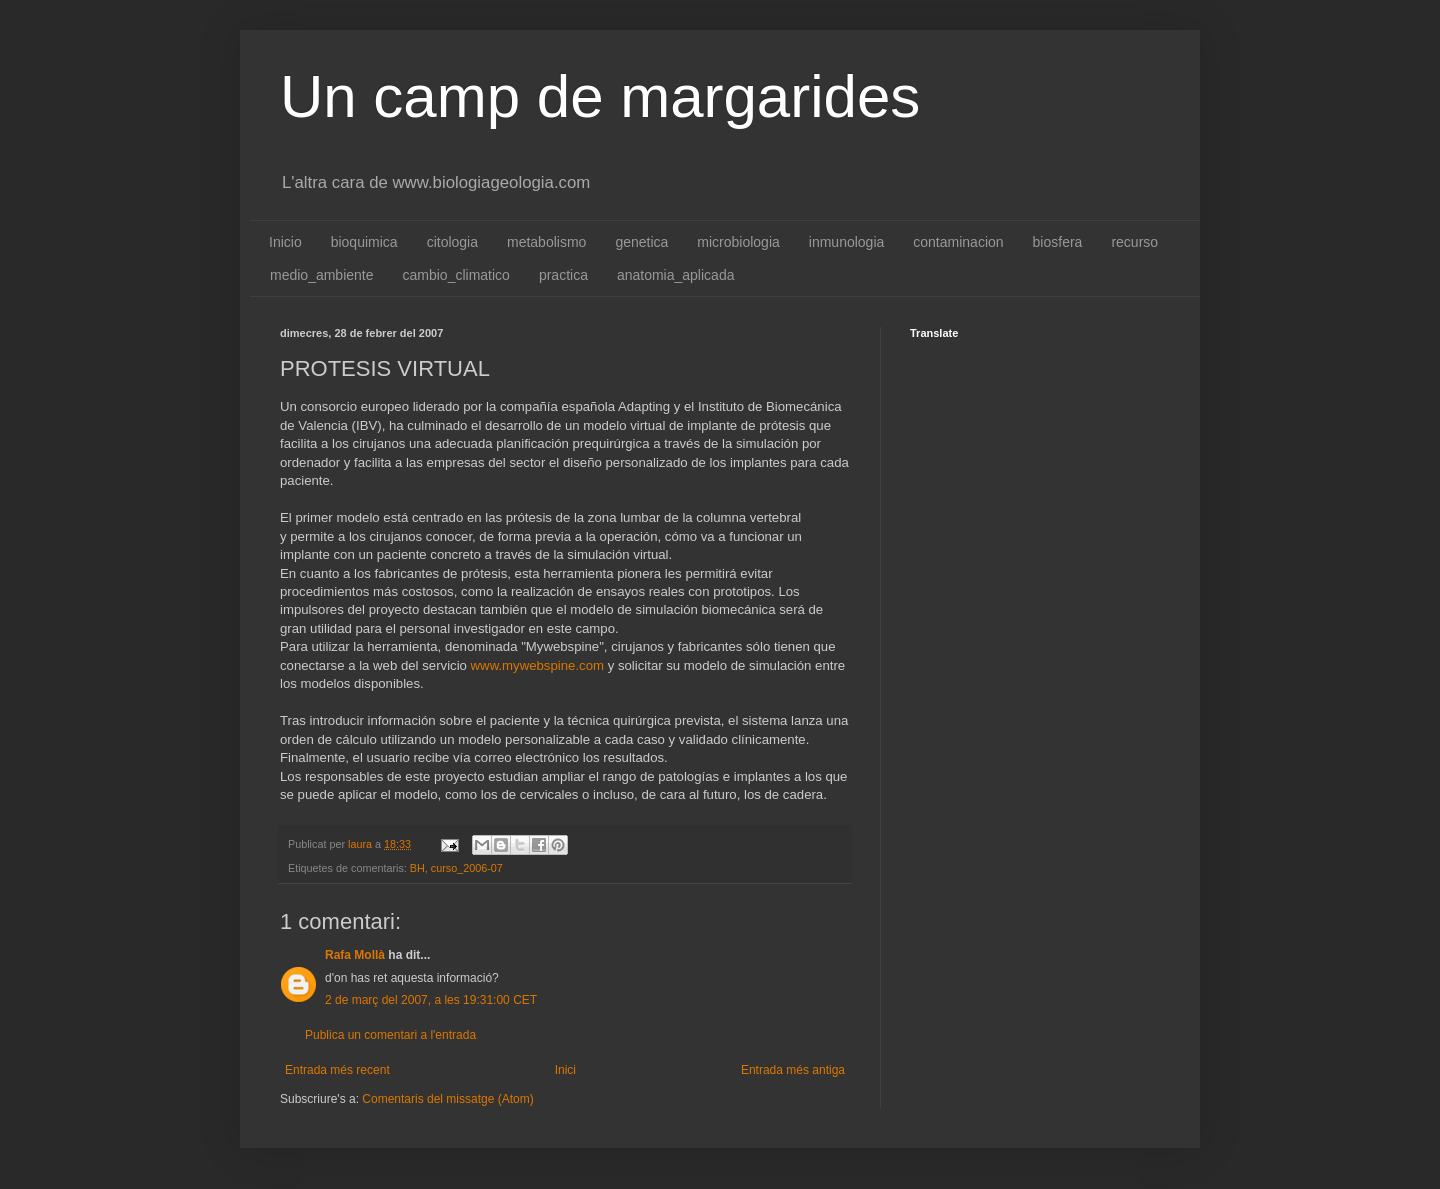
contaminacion (958, 242)
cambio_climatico (456, 275)
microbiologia (738, 242)
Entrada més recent (337, 1070)
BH (417, 868)
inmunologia (847, 242)
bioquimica (364, 242)
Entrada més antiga (793, 1070)
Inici (565, 1070)
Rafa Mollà (355, 955)
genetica (641, 242)
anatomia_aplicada (676, 275)
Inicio (285, 242)
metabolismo (546, 242)
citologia (452, 242)
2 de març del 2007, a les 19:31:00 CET (431, 1000)
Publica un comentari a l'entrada (390, 1035)
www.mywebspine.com (537, 665)
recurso (1134, 242)
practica (563, 275)
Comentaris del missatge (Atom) (447, 1099)
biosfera (1058, 242)
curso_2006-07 (467, 868)
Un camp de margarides (600, 96)
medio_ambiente (322, 275)
